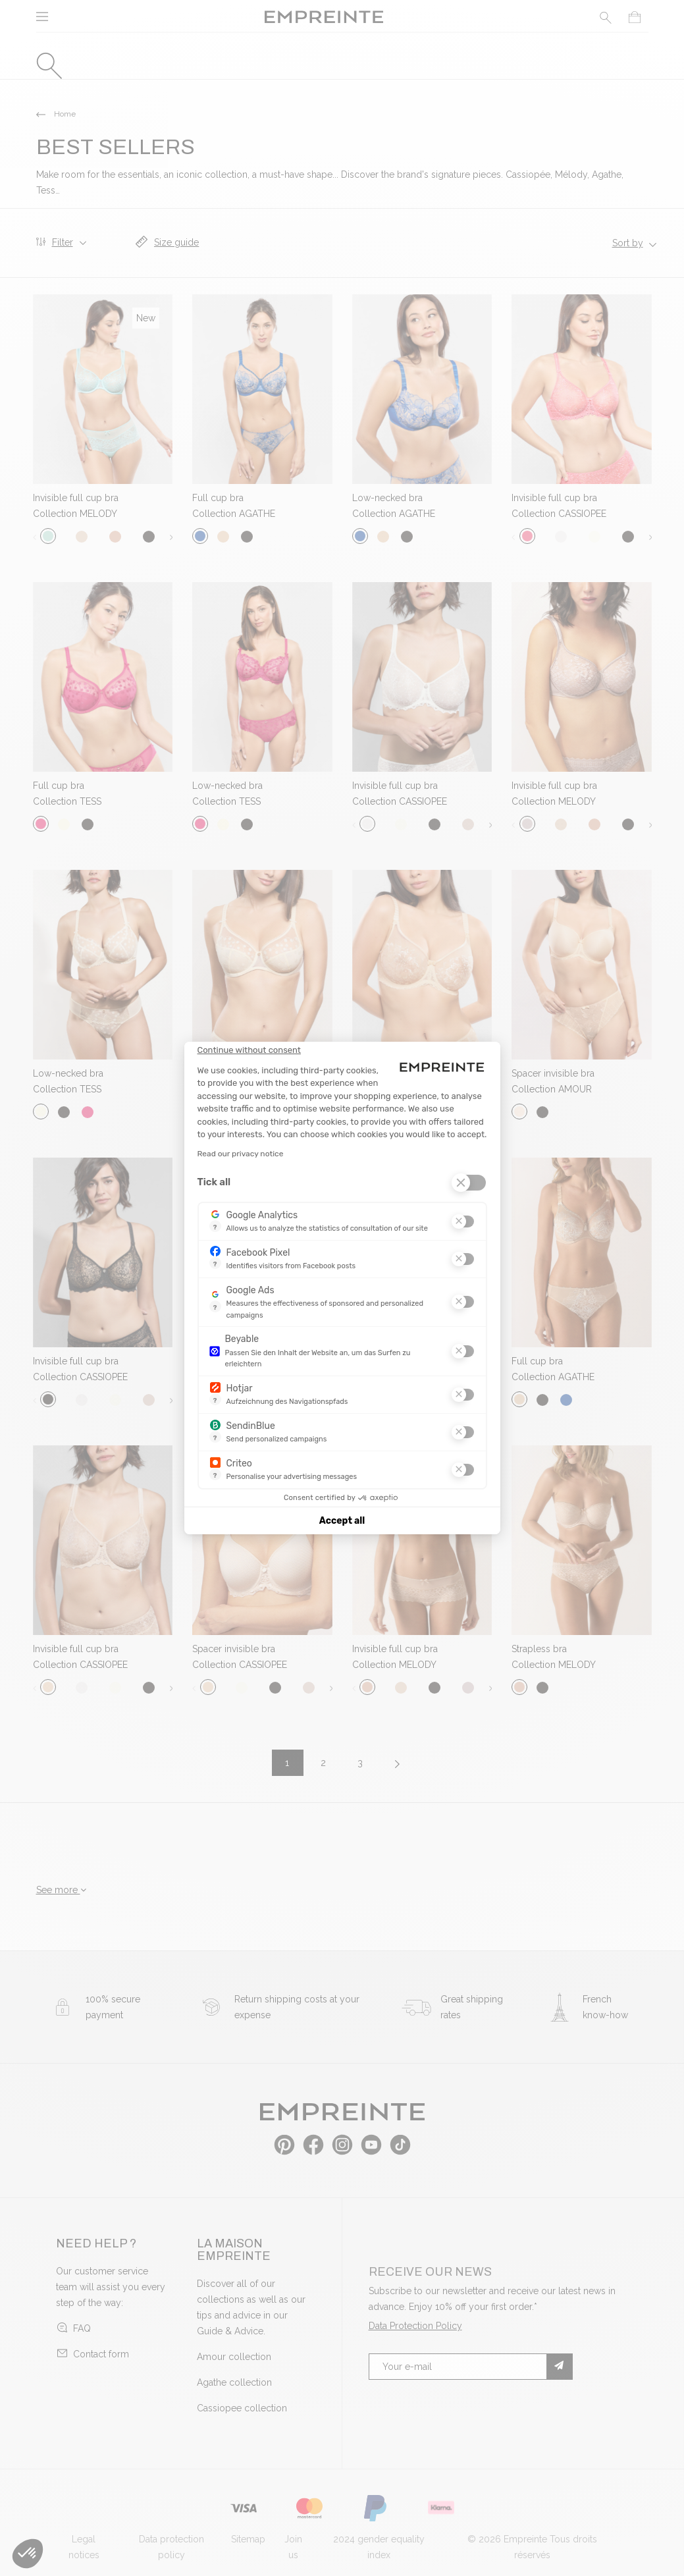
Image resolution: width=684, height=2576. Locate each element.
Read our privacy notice (240, 1153)
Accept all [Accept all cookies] (342, 1520)
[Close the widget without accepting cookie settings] (249, 1050)
